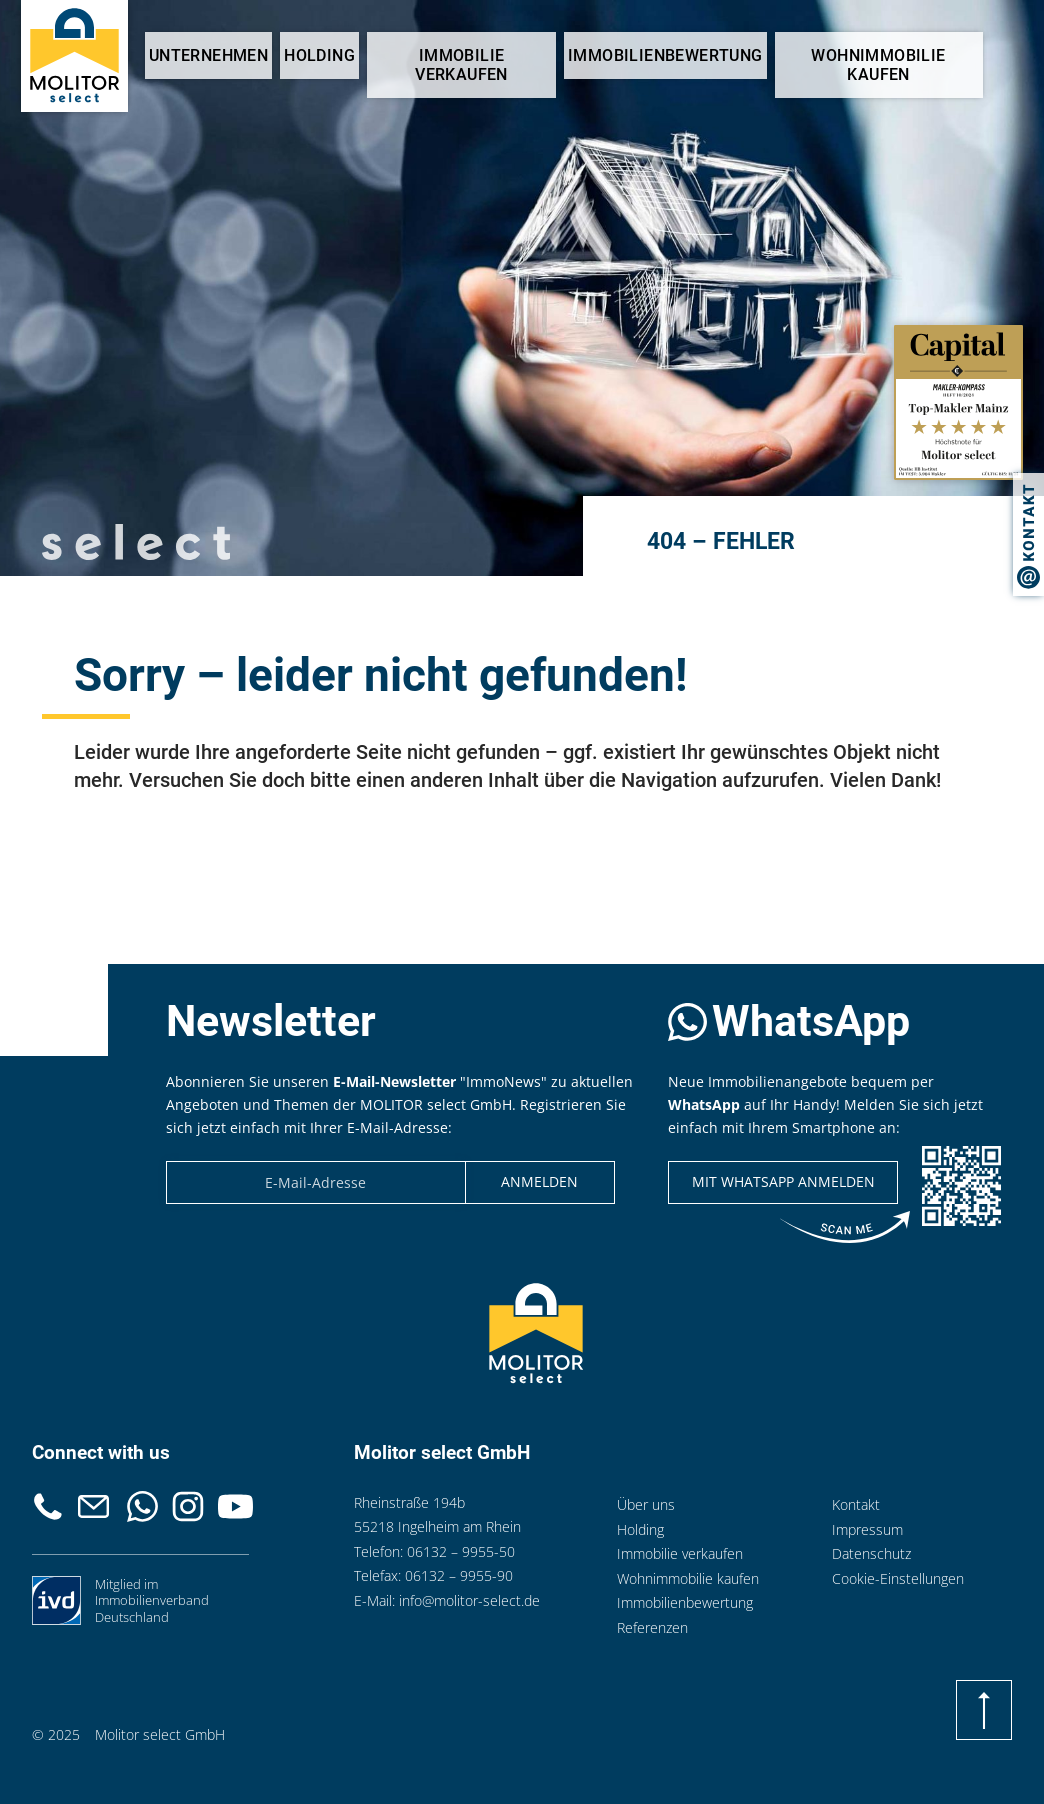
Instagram (188, 1507)
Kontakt (94, 1507)
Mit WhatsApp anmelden (783, 1181)
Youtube (235, 1507)
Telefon (48, 1507)
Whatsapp (143, 1507)
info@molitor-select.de (469, 1600)
